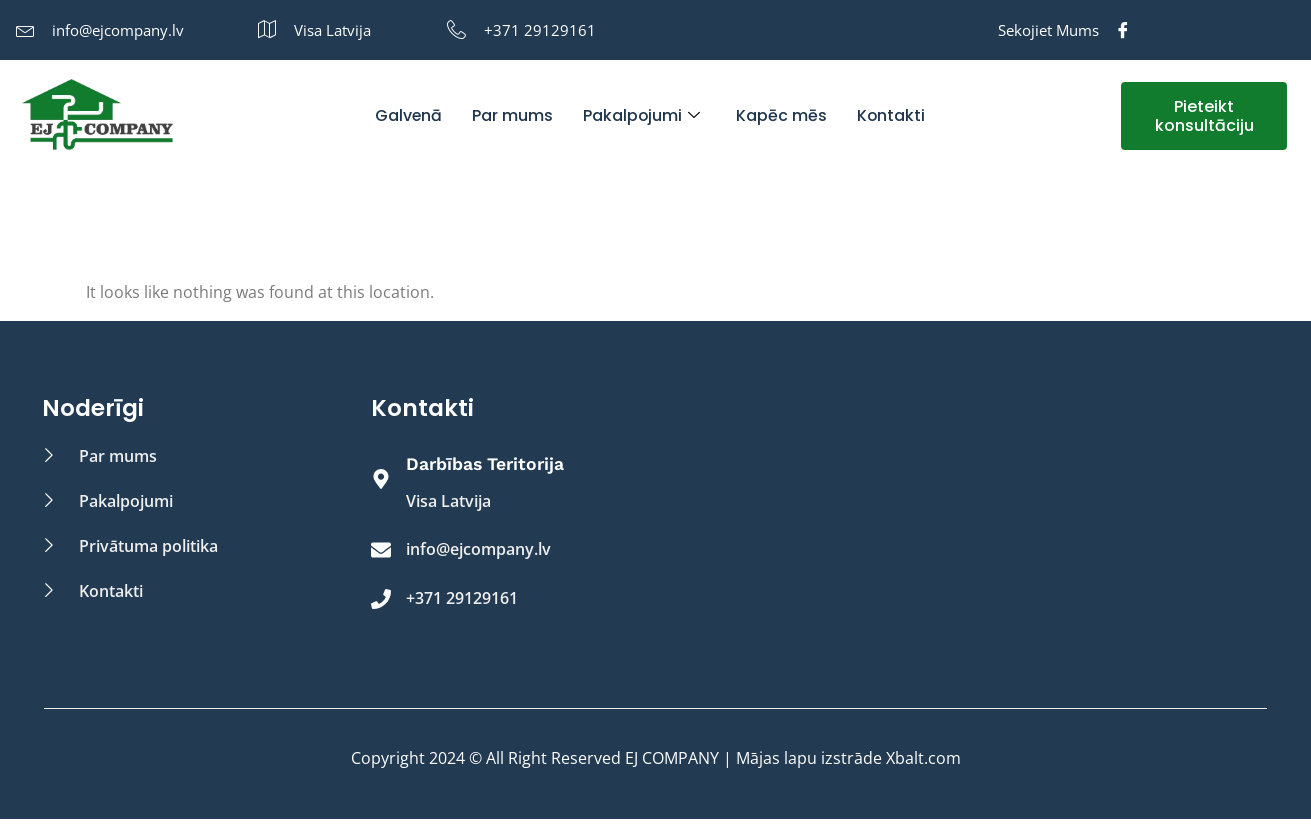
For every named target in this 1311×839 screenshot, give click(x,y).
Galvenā (407, 115)
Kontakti (891, 115)
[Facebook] (1123, 30)
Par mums (511, 115)
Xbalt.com (923, 758)
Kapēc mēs (781, 115)
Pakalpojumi (641, 115)
